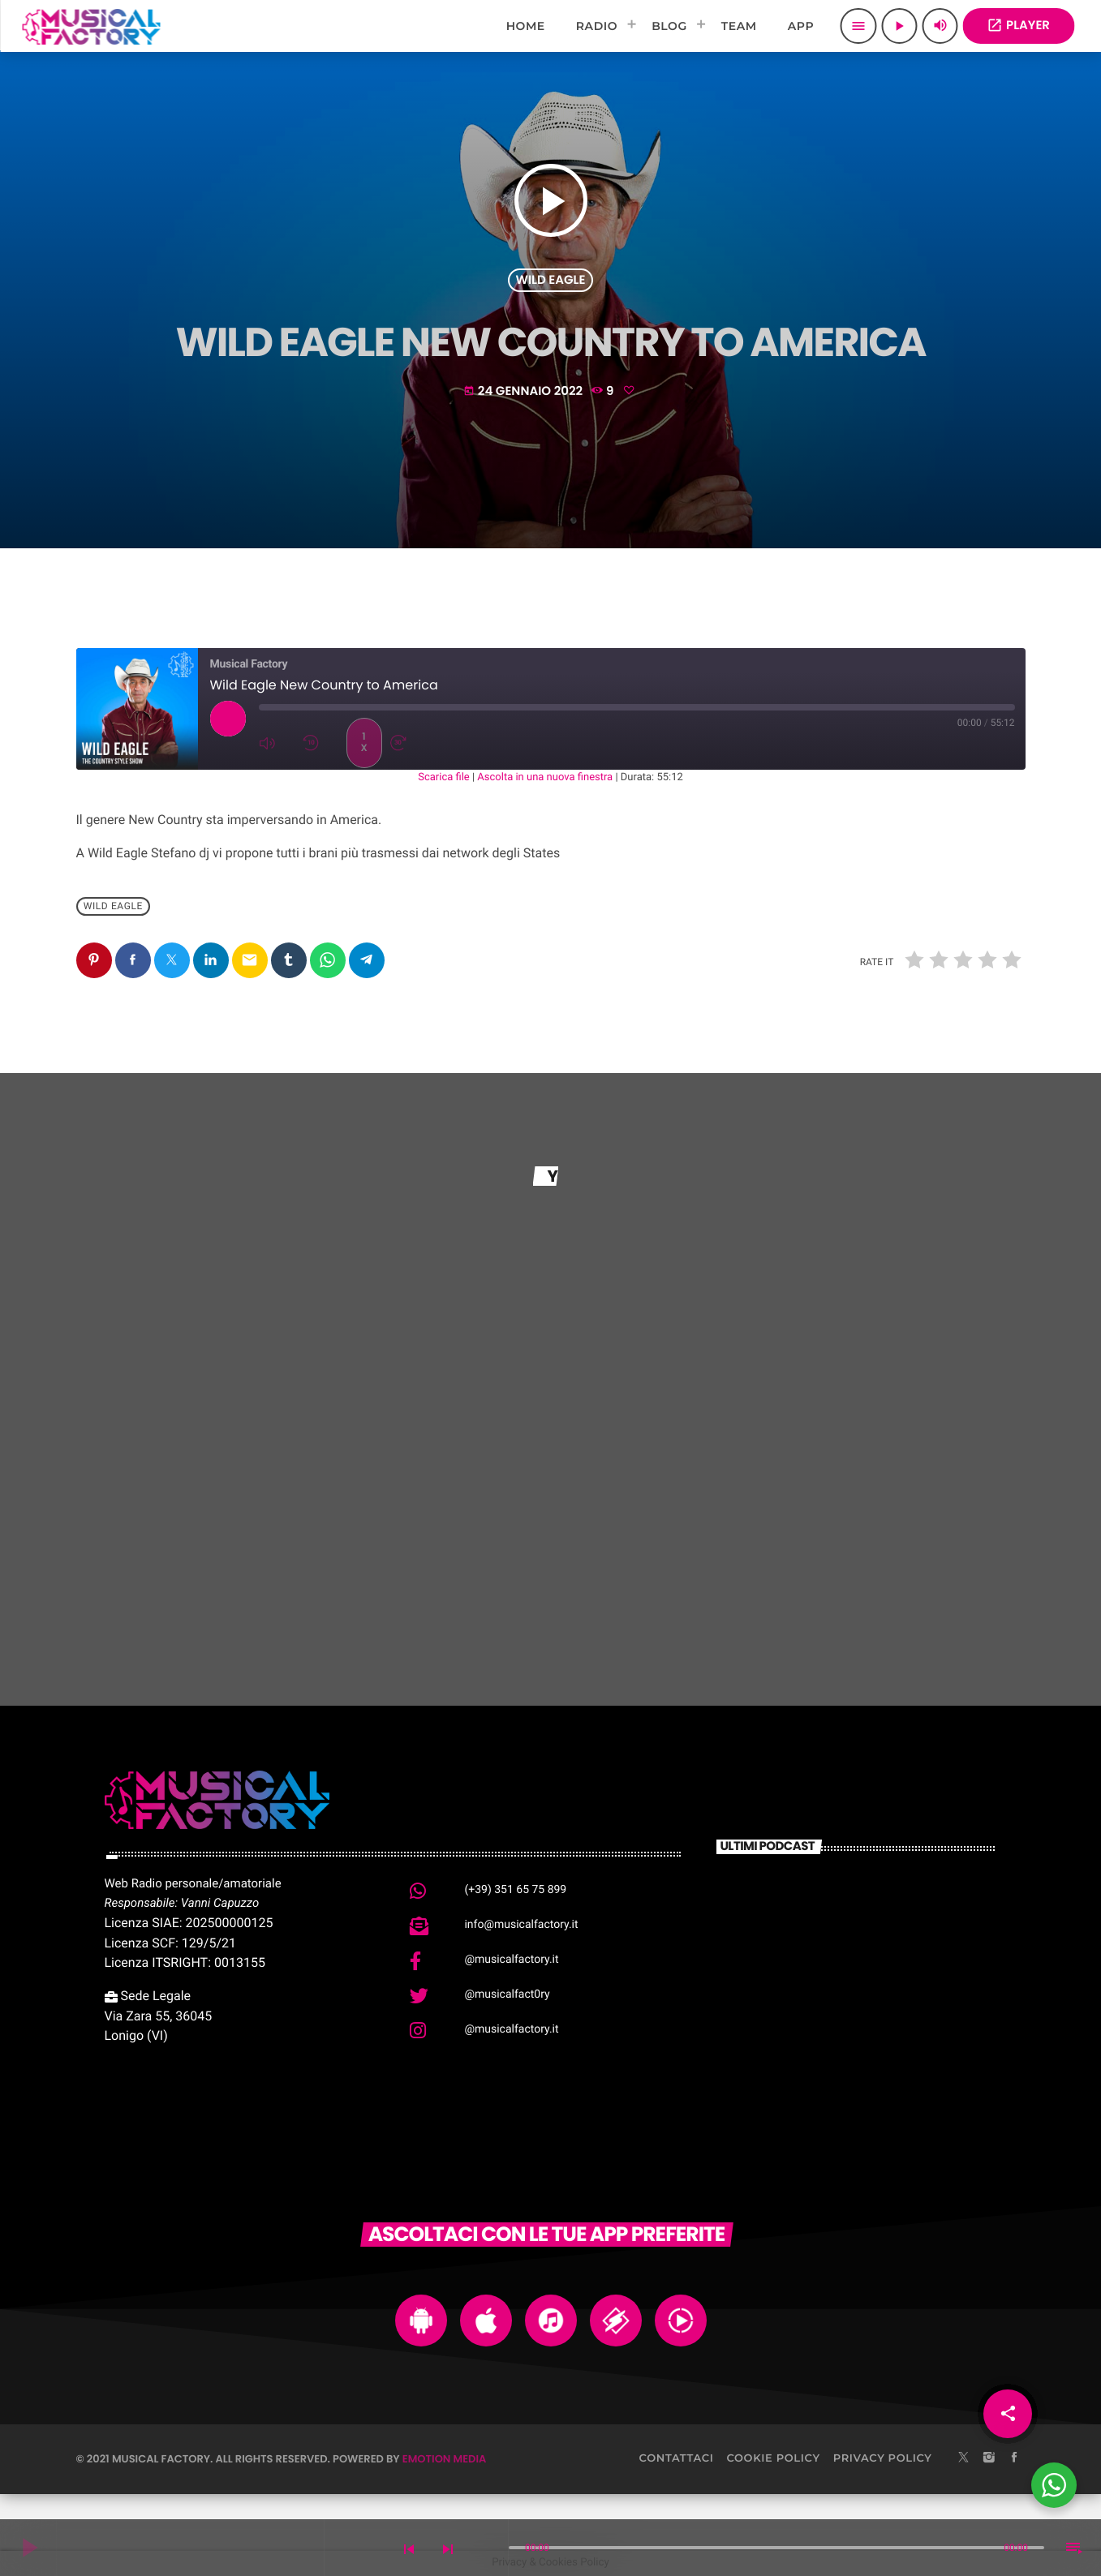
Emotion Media (444, 2459)
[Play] (899, 26)
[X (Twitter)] (963, 2458)
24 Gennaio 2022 (524, 391)
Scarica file (443, 777)
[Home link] (91, 26)
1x (363, 742)
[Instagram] (989, 2458)
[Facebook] (1014, 2458)
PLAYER (1018, 25)
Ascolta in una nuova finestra (545, 777)
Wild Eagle (551, 280)
